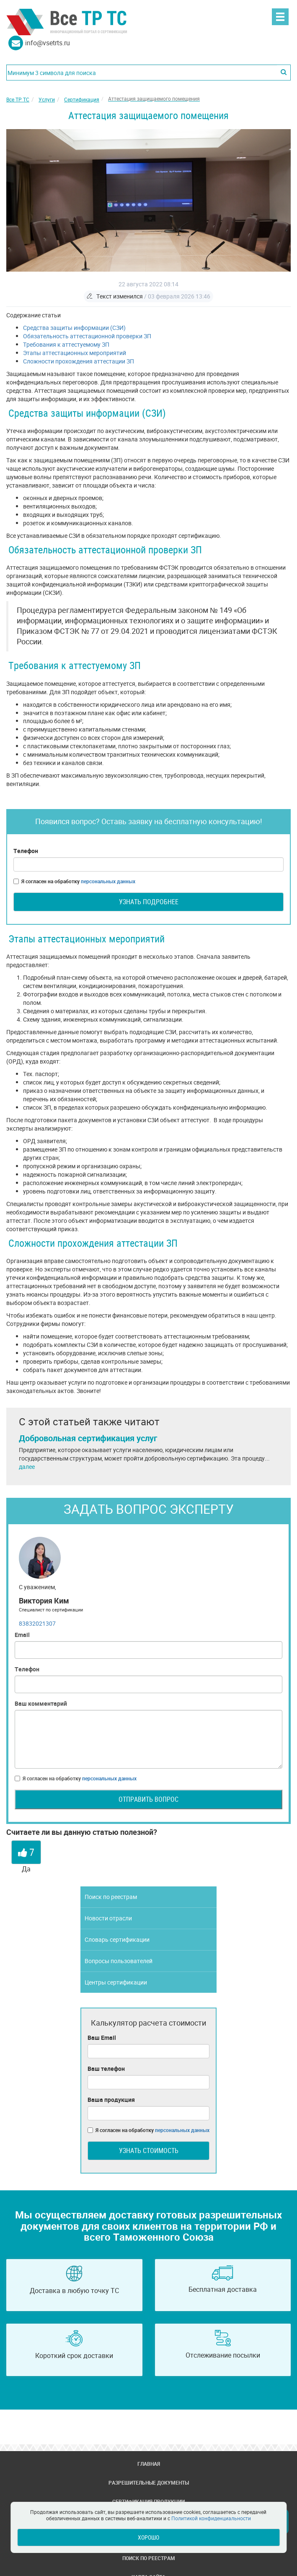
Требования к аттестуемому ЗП (66, 344)
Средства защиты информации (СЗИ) (74, 328)
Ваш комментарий (41, 1703)
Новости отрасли (108, 1918)
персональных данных (108, 881)
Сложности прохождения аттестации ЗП (78, 361)
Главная (148, 2463)
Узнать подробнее (148, 901)
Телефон (25, 851)
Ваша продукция (111, 2100)
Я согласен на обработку (74, 881)
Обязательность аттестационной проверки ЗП (87, 336)
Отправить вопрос (148, 1799)
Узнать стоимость (148, 2150)
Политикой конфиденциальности (211, 2518)
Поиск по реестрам (111, 1897)
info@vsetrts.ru (47, 42)
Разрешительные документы (148, 2482)
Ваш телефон (106, 2069)
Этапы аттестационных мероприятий (74, 353)
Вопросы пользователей (118, 1961)
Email (22, 1635)
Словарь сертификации (117, 1939)
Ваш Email (102, 2038)
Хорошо (148, 2537)
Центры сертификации (116, 1982)
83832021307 (37, 1623)
